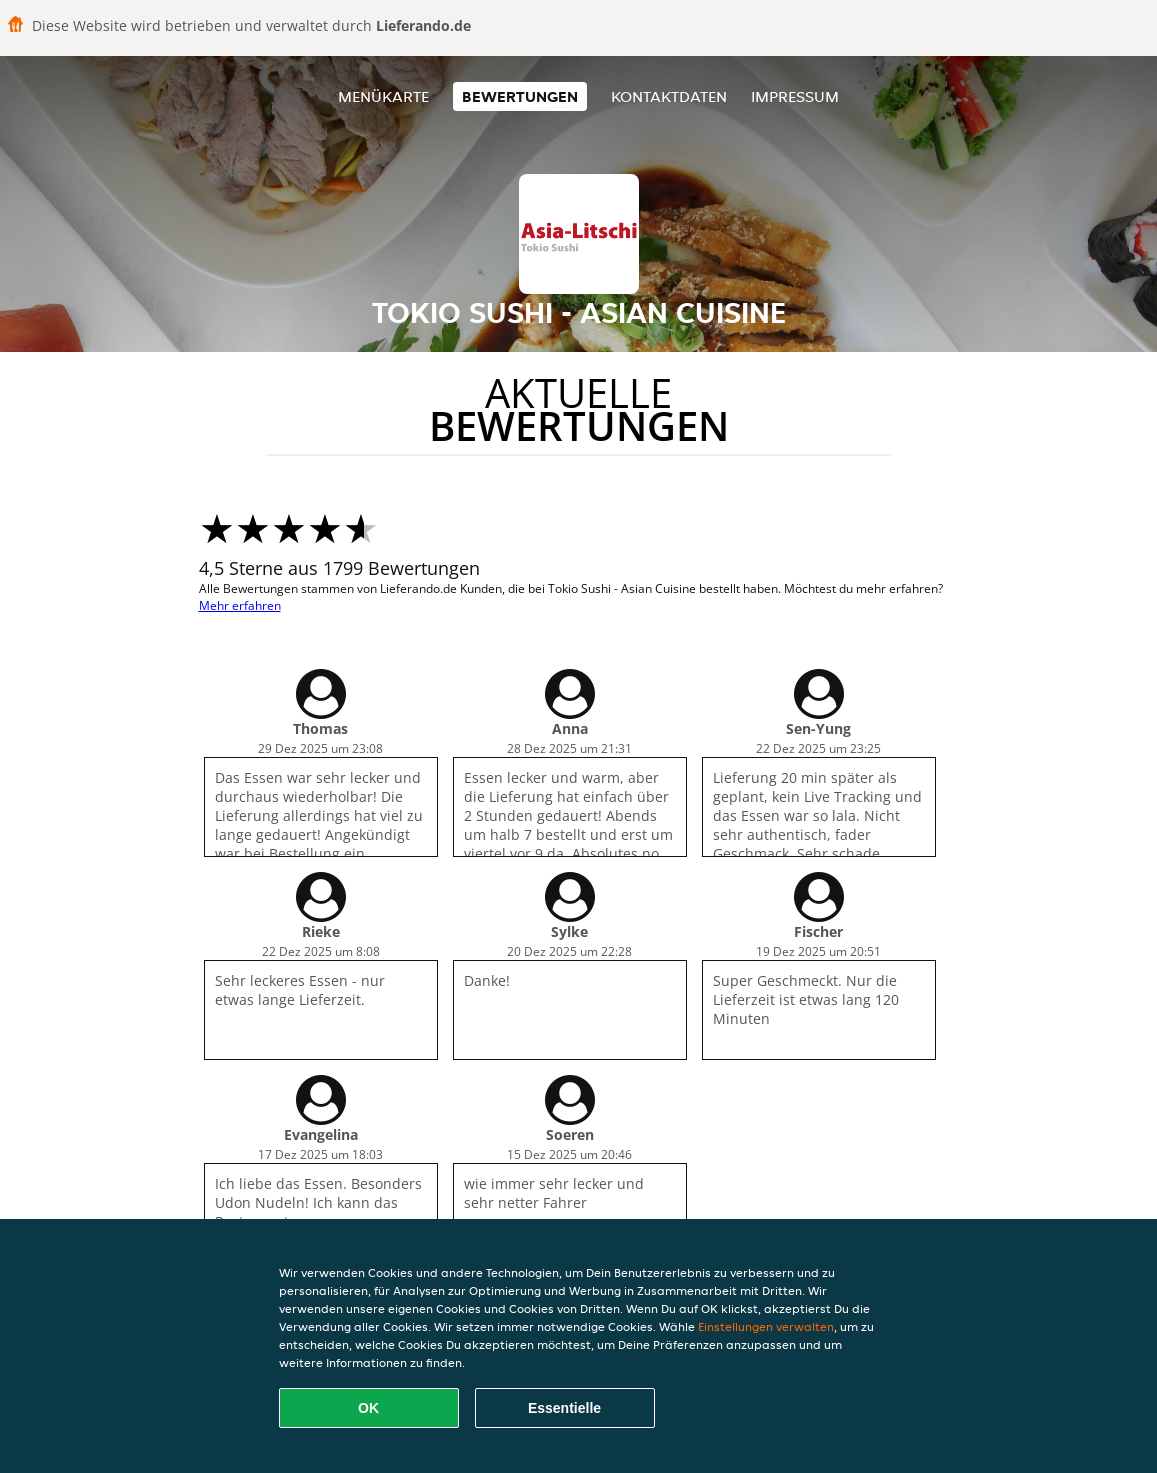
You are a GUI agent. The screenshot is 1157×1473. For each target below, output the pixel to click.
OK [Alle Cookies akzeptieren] (368, 1408)
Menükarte (383, 96)
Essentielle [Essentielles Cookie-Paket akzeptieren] (564, 1408)
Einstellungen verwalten (766, 1326)
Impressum (795, 96)
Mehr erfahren (240, 605)
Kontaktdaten (669, 96)
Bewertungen (520, 96)
